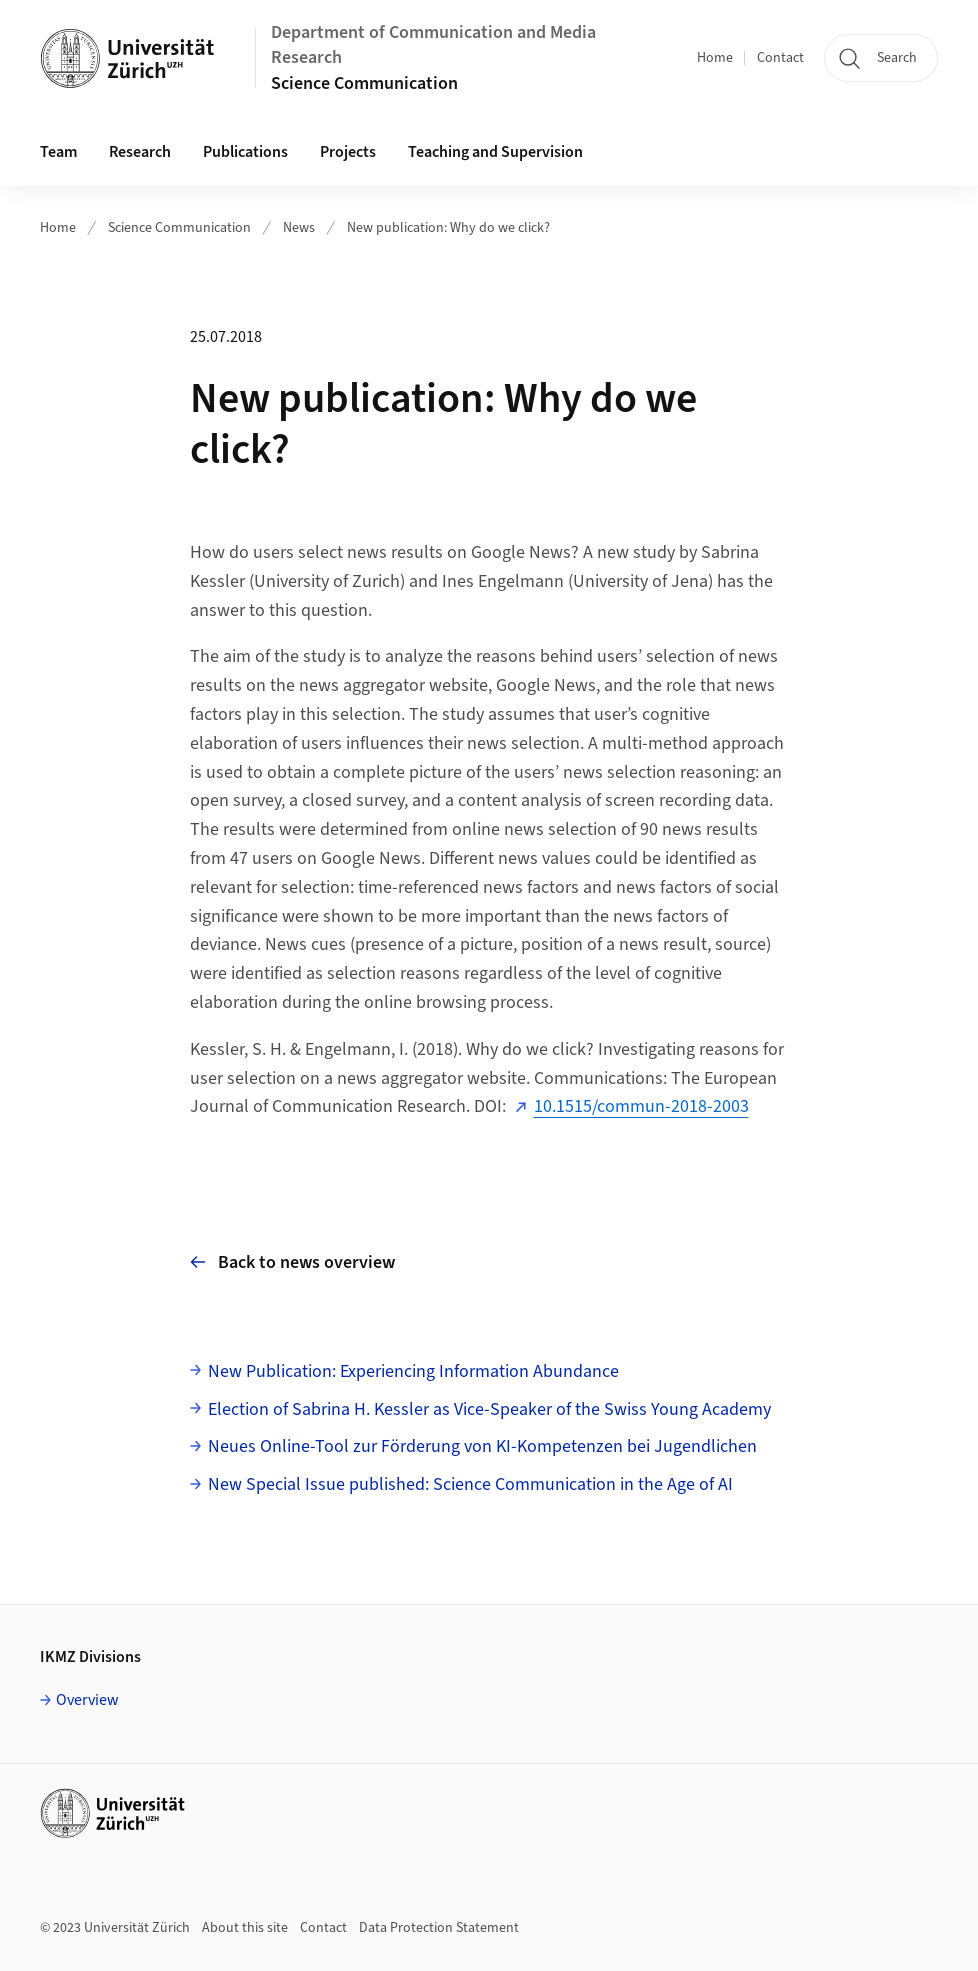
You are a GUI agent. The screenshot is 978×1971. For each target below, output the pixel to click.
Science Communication (364, 83)
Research (140, 152)
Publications (245, 152)
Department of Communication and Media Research (433, 45)
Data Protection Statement (439, 1928)
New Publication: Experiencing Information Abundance (413, 1371)
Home (715, 58)
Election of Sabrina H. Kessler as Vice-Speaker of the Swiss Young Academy (489, 1409)
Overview (87, 1700)
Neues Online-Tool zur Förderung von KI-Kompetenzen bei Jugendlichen (482, 1446)
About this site (245, 1928)
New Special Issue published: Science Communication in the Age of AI (470, 1484)
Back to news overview (292, 1262)
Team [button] (58, 152)
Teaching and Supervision (495, 152)
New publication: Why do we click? (448, 228)
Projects (348, 152)
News (299, 228)
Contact (780, 58)
